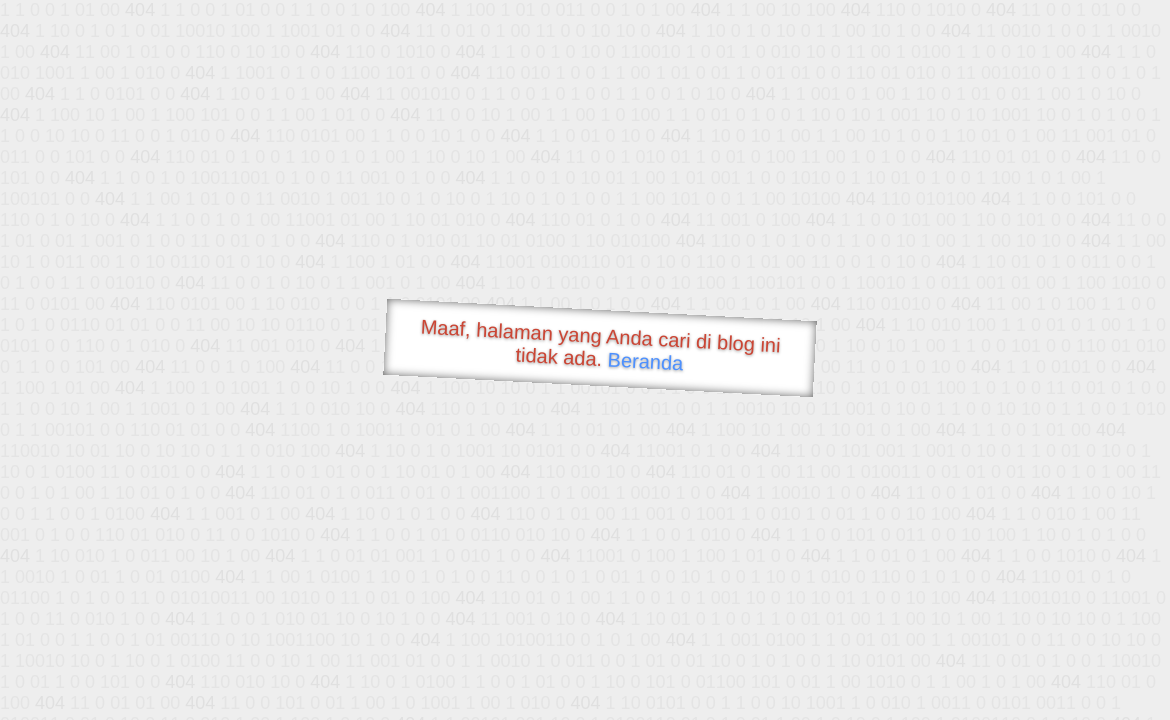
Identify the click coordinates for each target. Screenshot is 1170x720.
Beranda (645, 361)
